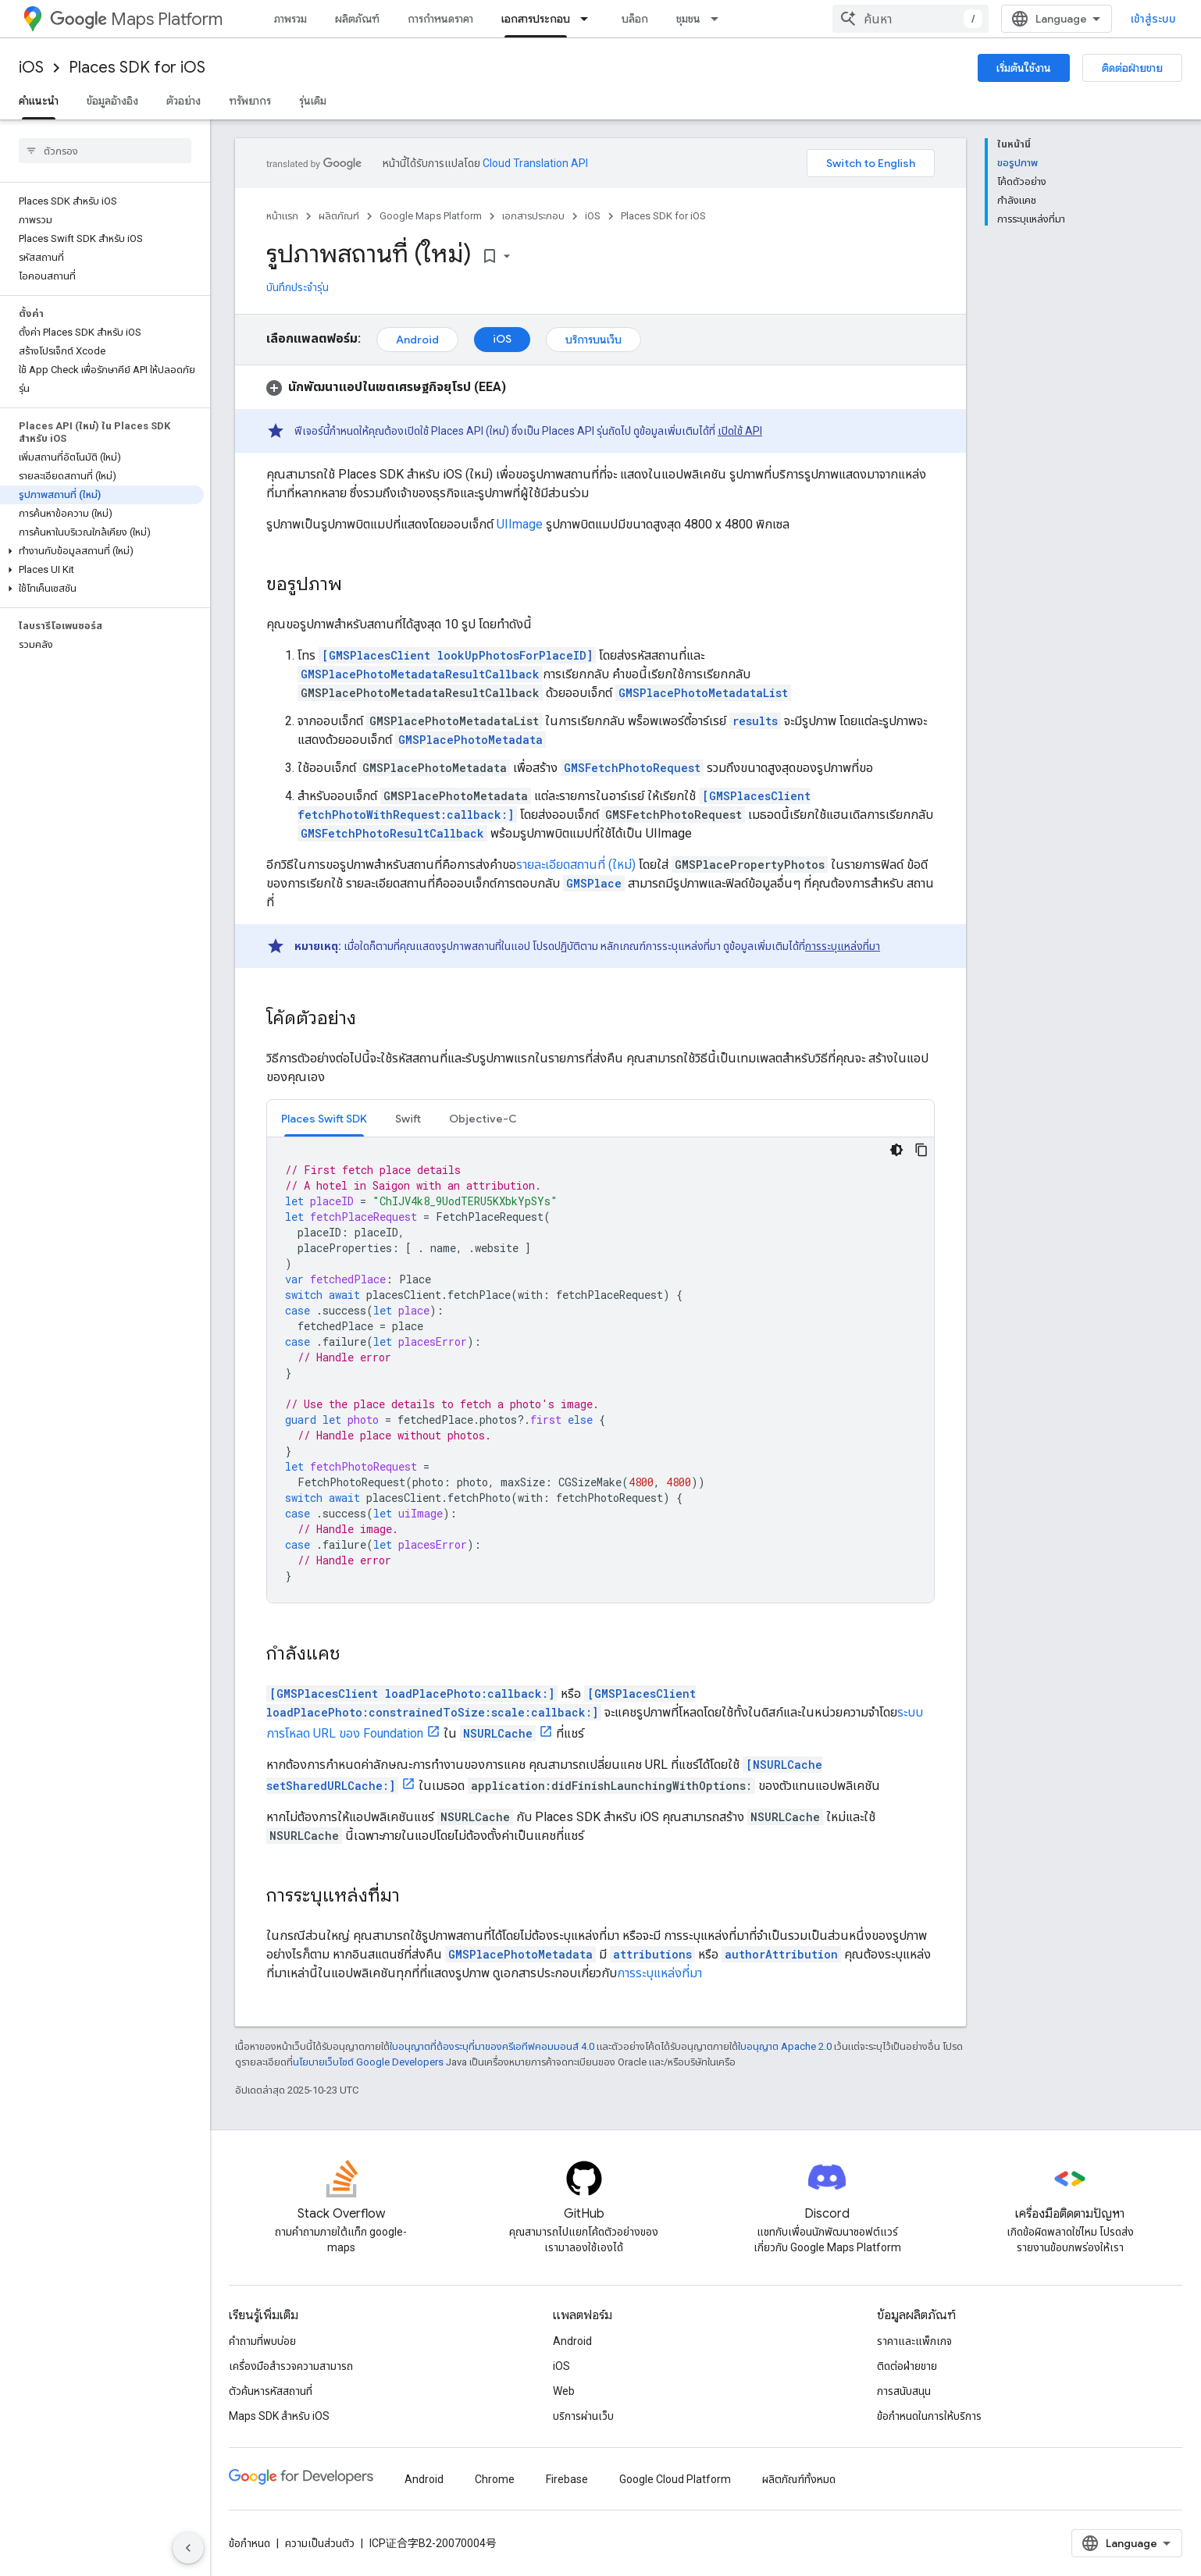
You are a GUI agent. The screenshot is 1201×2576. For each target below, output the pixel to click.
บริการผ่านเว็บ (583, 2416)
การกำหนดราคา (440, 19)
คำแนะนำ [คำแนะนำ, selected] (39, 101)
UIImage (520, 524)
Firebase (567, 2479)
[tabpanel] (600, 1370)
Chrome (495, 2479)
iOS (31, 67)
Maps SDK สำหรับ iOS (279, 2416)
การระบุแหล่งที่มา (842, 946)
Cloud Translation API (535, 163)
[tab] (324, 1118)
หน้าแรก (282, 216)
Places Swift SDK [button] (324, 1119)
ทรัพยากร (250, 101)
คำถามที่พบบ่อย (262, 2341)
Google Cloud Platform (675, 2479)
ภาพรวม (290, 19)
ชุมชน (688, 19)
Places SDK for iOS (137, 67)
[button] (102, 551)
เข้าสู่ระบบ (1153, 18)
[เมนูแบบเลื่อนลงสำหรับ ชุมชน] (719, 18)
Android (417, 340)
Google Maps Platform (431, 216)
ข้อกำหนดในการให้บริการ (929, 2416)
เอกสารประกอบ (533, 216)
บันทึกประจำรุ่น (297, 287)
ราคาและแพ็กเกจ (914, 2341)
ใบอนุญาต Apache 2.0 (785, 2046)
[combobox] (910, 19)
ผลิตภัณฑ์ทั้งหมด (799, 2479)
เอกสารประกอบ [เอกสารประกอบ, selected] (535, 19)
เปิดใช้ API (740, 431)
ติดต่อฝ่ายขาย (1132, 68)
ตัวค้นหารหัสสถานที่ (270, 2391)
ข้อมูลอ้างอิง (112, 101)
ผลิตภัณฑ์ (357, 19)
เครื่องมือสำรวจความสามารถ (291, 2366)
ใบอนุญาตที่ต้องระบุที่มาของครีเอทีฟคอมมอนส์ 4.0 (492, 2046)
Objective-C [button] (483, 1119)
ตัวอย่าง (183, 101)
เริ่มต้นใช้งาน (1023, 68)
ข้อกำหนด (249, 2543)
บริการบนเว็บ (593, 340)
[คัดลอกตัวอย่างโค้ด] (921, 1149)
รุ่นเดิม (312, 101)
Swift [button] (408, 1119)
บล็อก (635, 19)
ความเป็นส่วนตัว (320, 2543)
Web (564, 2391)
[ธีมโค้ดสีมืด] (896, 1149)
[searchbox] (105, 150)
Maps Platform (136, 19)
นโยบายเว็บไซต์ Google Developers (368, 2062)
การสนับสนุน (904, 2391)
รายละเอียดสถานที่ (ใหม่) (576, 864)
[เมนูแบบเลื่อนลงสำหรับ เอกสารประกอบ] (589, 18)
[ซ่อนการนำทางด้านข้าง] (188, 2548)
